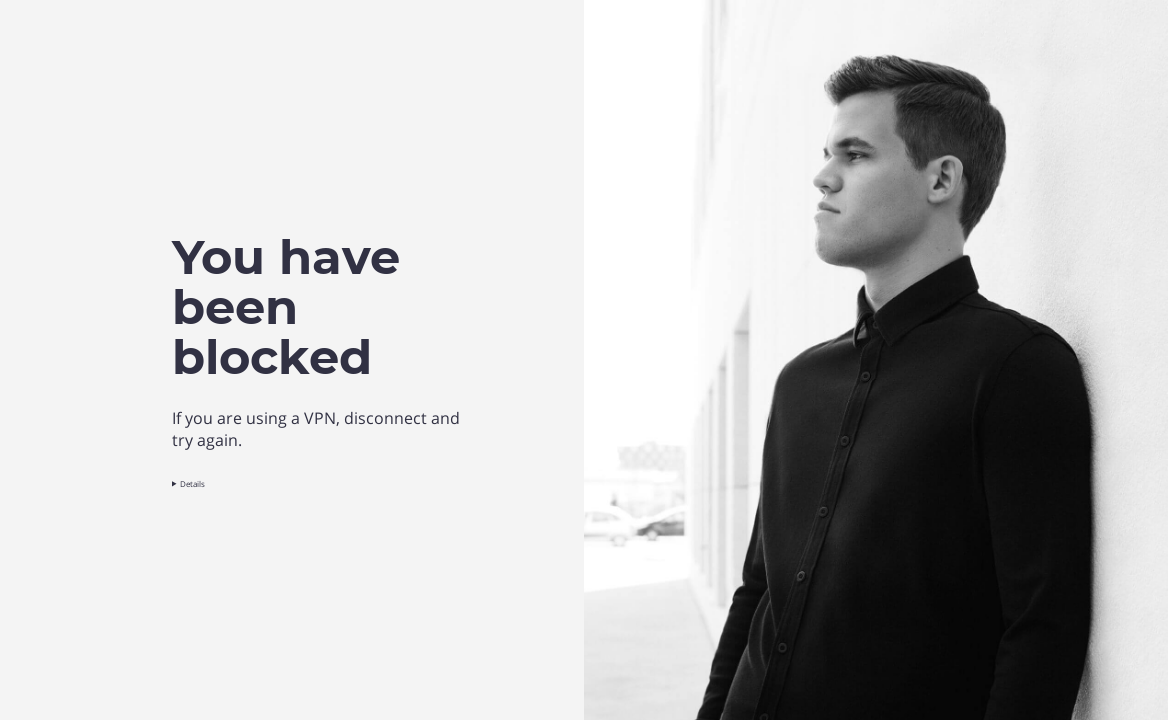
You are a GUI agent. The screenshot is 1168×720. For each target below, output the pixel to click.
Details (192, 483)
